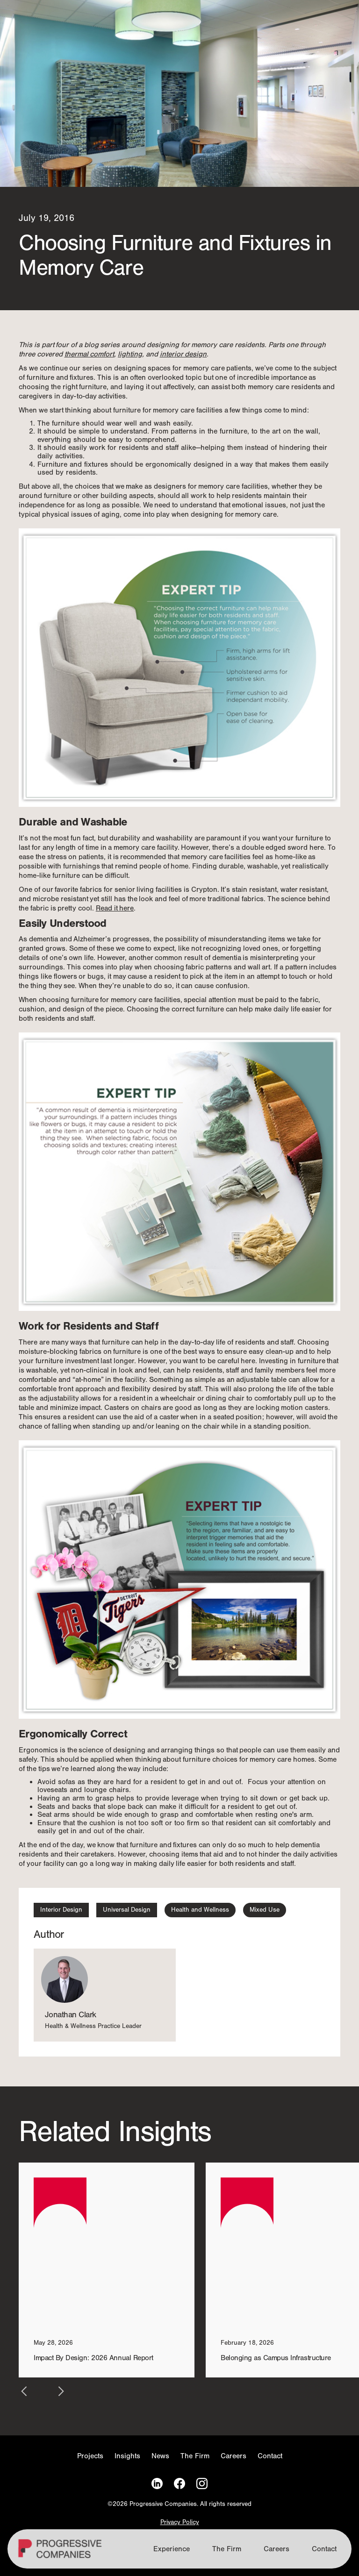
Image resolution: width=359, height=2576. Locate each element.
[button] (24, 2391)
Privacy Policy (179, 2522)
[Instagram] (202, 2484)
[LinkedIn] (157, 2484)
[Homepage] (61, 2552)
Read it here (115, 908)
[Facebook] (179, 2484)
